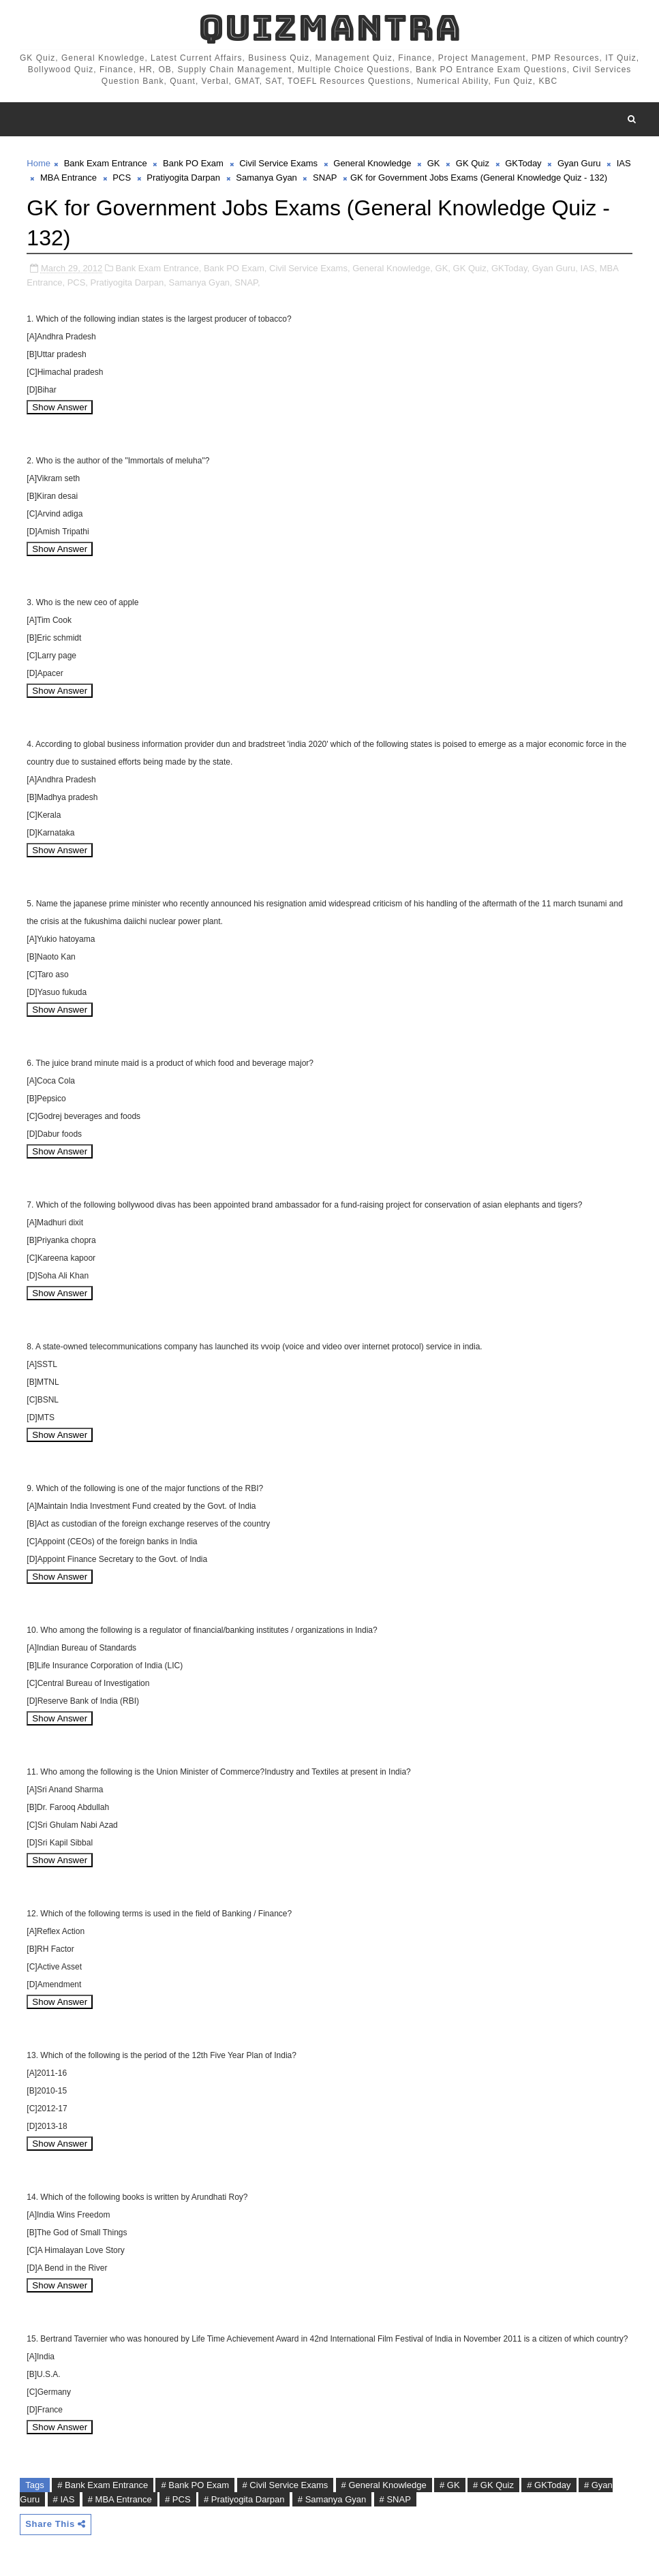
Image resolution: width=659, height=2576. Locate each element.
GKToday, (510, 268)
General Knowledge (372, 163)
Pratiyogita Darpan (183, 177)
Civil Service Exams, (309, 268)
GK (433, 163)
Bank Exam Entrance (105, 163)
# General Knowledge (384, 2485)
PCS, (77, 282)
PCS (121, 177)
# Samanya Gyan (332, 2499)
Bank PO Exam (193, 163)
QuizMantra (329, 27)
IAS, (589, 268)
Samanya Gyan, (200, 282)
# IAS (64, 2499)
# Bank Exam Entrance (102, 2485)
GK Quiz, (471, 268)
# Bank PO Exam (195, 2485)
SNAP (325, 177)
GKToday (523, 163)
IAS (624, 163)
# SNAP (395, 2499)
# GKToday (548, 2485)
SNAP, (247, 282)
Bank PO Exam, (235, 268)
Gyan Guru (579, 163)
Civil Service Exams (278, 163)
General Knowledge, (392, 268)
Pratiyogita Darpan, (128, 282)
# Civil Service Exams (285, 2485)
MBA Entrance (68, 177)
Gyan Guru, (555, 268)
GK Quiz (472, 163)
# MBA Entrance (120, 2499)
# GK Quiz (493, 2485)
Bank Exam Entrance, (159, 268)
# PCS (178, 2499)
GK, (442, 268)
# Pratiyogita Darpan (244, 2499)
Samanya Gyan (266, 177)
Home (38, 163)
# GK (450, 2485)
